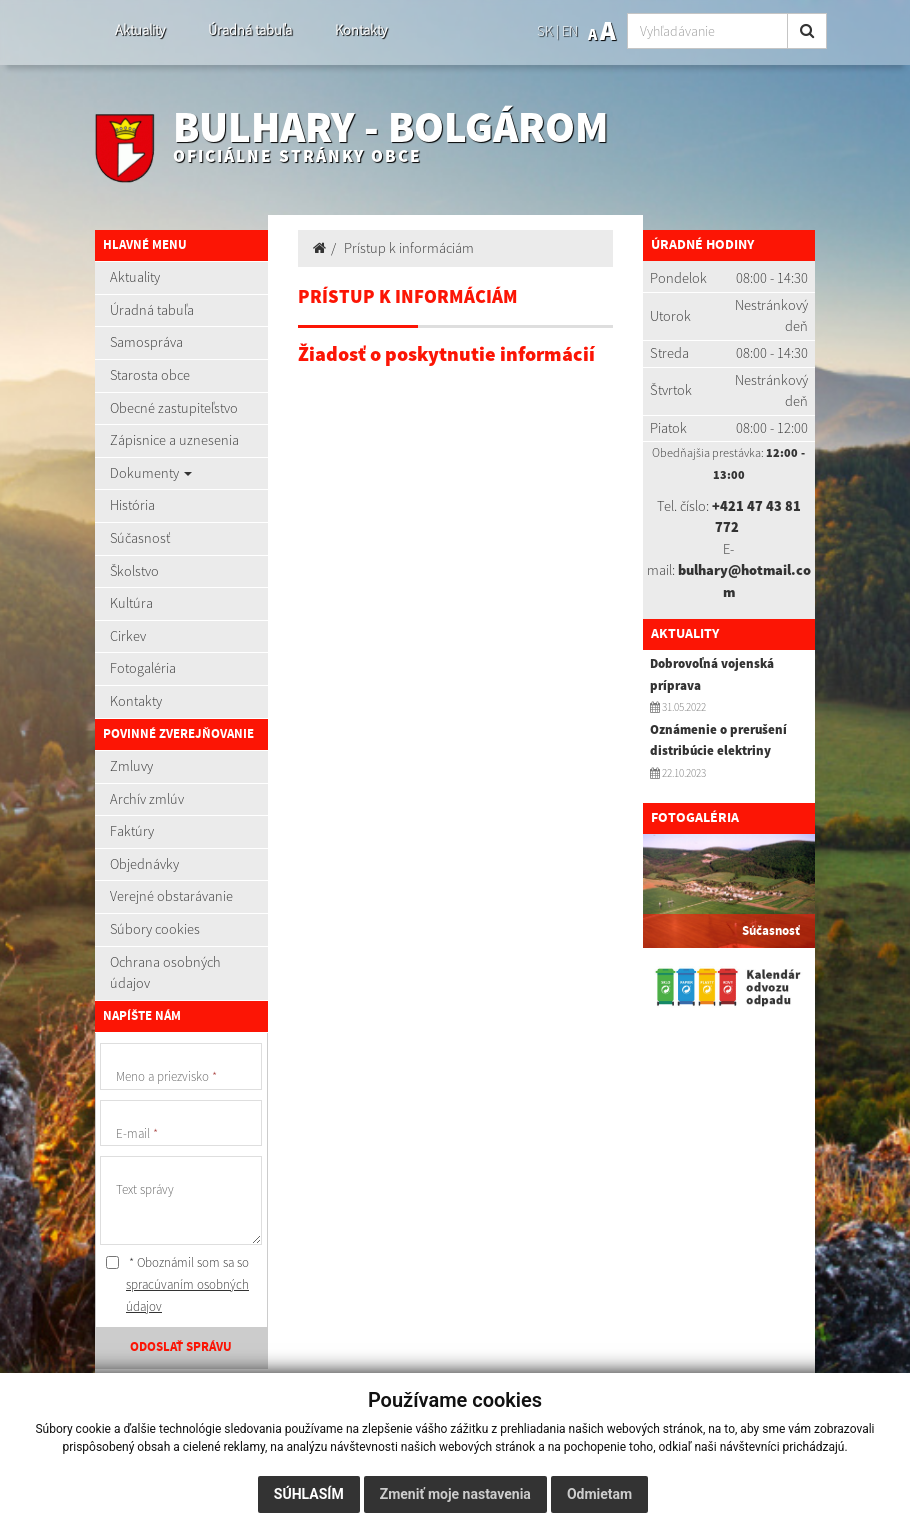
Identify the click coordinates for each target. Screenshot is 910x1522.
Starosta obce (150, 375)
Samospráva (146, 342)
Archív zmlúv (147, 799)
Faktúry (132, 831)
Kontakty (361, 30)
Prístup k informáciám (409, 248)
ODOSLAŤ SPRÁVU (181, 1347)
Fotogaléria (143, 668)
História (132, 505)
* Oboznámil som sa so (177, 1284)
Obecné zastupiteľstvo (174, 408)
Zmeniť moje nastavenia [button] (455, 1494)
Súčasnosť (140, 538)
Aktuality (140, 30)
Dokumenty (151, 473)
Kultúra (131, 603)
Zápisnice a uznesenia (174, 440)
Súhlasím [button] (309, 1494)
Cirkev (128, 636)
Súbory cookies (155, 929)
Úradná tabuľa (250, 30)
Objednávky (144, 864)
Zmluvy (131, 766)
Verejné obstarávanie (171, 896)
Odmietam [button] (599, 1494)
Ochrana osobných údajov (165, 973)
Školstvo (134, 571)
